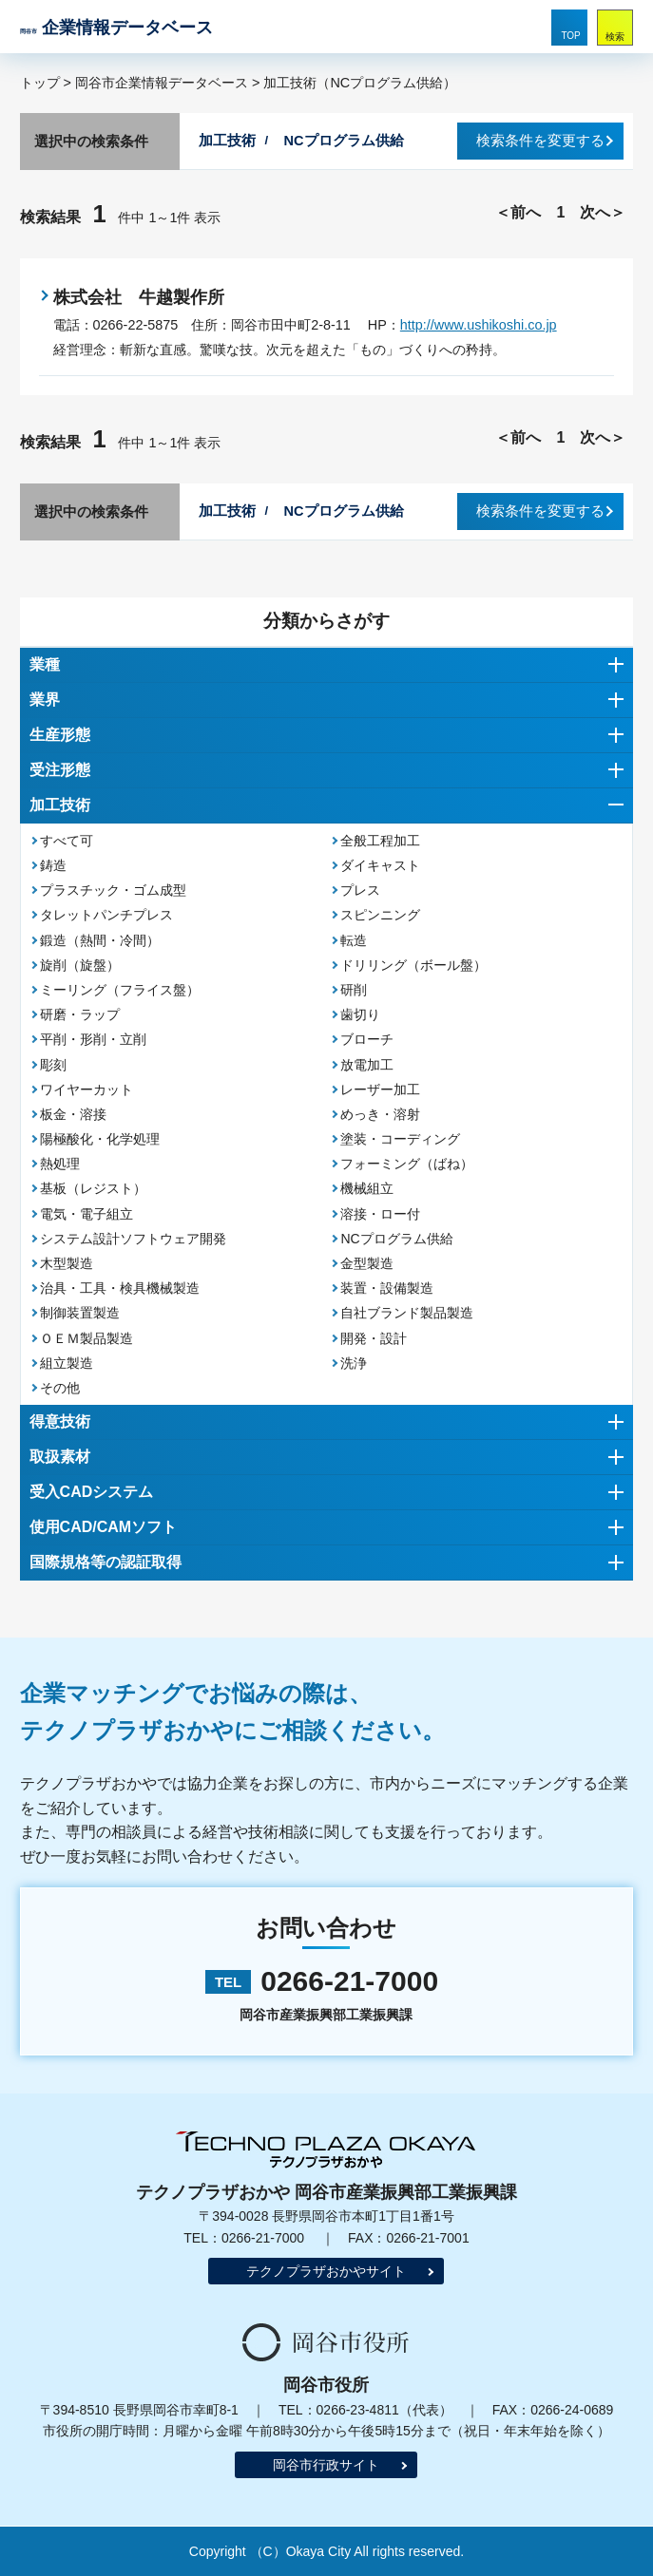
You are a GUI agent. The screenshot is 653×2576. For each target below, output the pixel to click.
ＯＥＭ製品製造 (86, 1338)
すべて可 (66, 840)
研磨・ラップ (80, 1014)
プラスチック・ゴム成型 (113, 890)
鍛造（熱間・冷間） (100, 940)
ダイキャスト (380, 865)
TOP (570, 35)
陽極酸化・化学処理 (100, 1138)
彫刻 (53, 1064)
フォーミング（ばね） (406, 1163)
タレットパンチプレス (106, 914)
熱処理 (60, 1163)
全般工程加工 (380, 840)
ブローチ (367, 1039)
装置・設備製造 (386, 1288)
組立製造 (66, 1363)
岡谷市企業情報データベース (161, 82)
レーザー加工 (380, 1089)
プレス (360, 890)
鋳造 (53, 865)
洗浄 (353, 1363)
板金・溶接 (73, 1114)
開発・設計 (373, 1338)
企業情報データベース (116, 27)
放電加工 (367, 1064)
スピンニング (380, 914)
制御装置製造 (80, 1312)
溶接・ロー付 (380, 1214)
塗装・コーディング (400, 1138)
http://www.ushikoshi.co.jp (478, 324)
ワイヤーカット (86, 1089)
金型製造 (367, 1263)
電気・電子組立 (86, 1214)
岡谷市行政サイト (326, 2464)
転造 (353, 940)
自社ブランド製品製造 (406, 1312)
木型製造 (66, 1263)
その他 (60, 1387)
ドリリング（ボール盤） (413, 965)
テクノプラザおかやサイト (326, 2271)
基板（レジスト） (93, 1188)
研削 (353, 989)
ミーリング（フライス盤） (120, 989)
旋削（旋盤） (80, 965)
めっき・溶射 (380, 1114)
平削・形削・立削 (93, 1039)
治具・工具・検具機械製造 (120, 1288)
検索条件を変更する (540, 140)
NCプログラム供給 (396, 1238)
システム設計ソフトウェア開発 (133, 1238)
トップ (40, 82)
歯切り (360, 1014)
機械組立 (367, 1188)
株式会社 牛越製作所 (138, 297)
